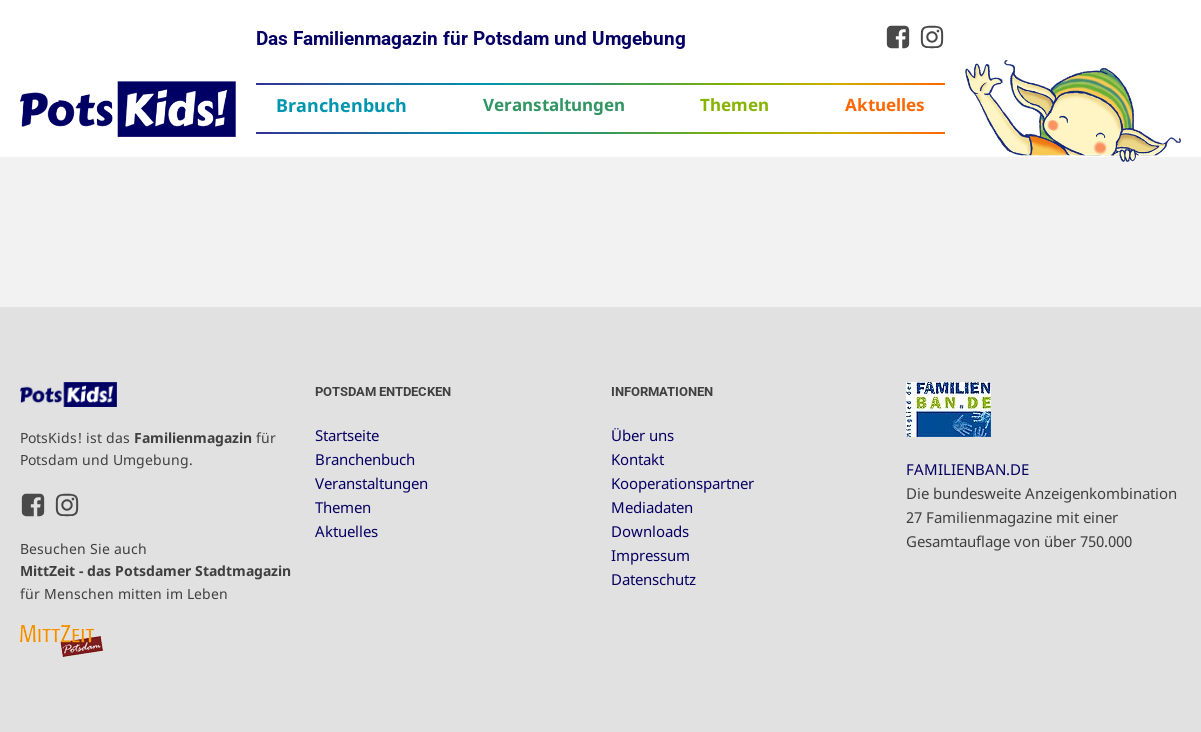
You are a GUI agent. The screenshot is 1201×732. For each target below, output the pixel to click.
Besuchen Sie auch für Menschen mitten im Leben (155, 571)
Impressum (650, 555)
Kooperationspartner (682, 483)
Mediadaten (652, 507)
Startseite (347, 435)
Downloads (650, 531)
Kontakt (637, 459)
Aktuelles (885, 104)
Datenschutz (653, 579)
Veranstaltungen (554, 104)
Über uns (642, 435)
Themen (734, 104)
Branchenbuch (341, 105)
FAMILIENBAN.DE (967, 469)
